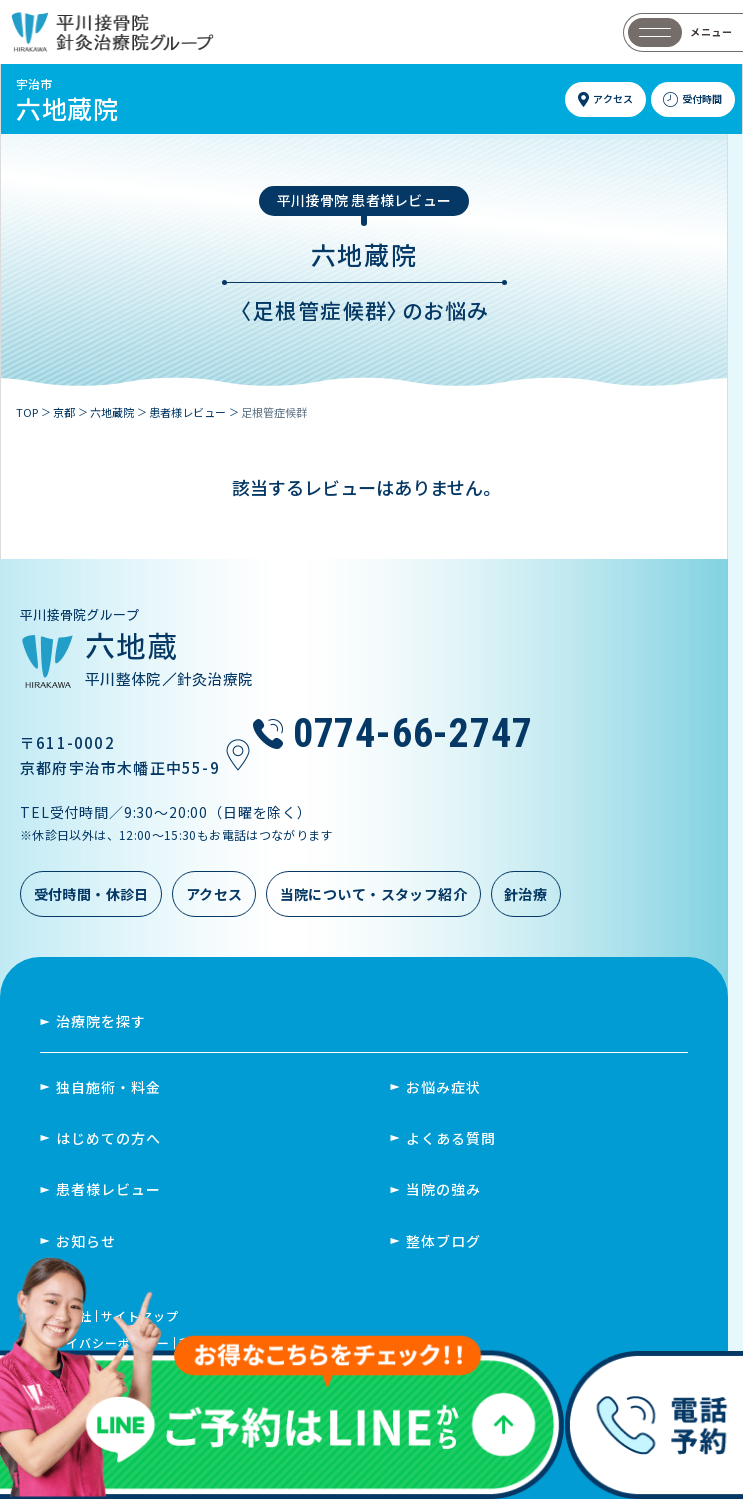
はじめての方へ (108, 1138)
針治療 (525, 894)
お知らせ (86, 1241)
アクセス (613, 98)
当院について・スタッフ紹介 (373, 894)
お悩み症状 (443, 1087)
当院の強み (443, 1189)
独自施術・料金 (108, 1087)
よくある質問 (451, 1138)
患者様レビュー (108, 1189)
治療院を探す (101, 1021)
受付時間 (702, 98)
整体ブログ (443, 1241)
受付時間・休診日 (91, 894)
